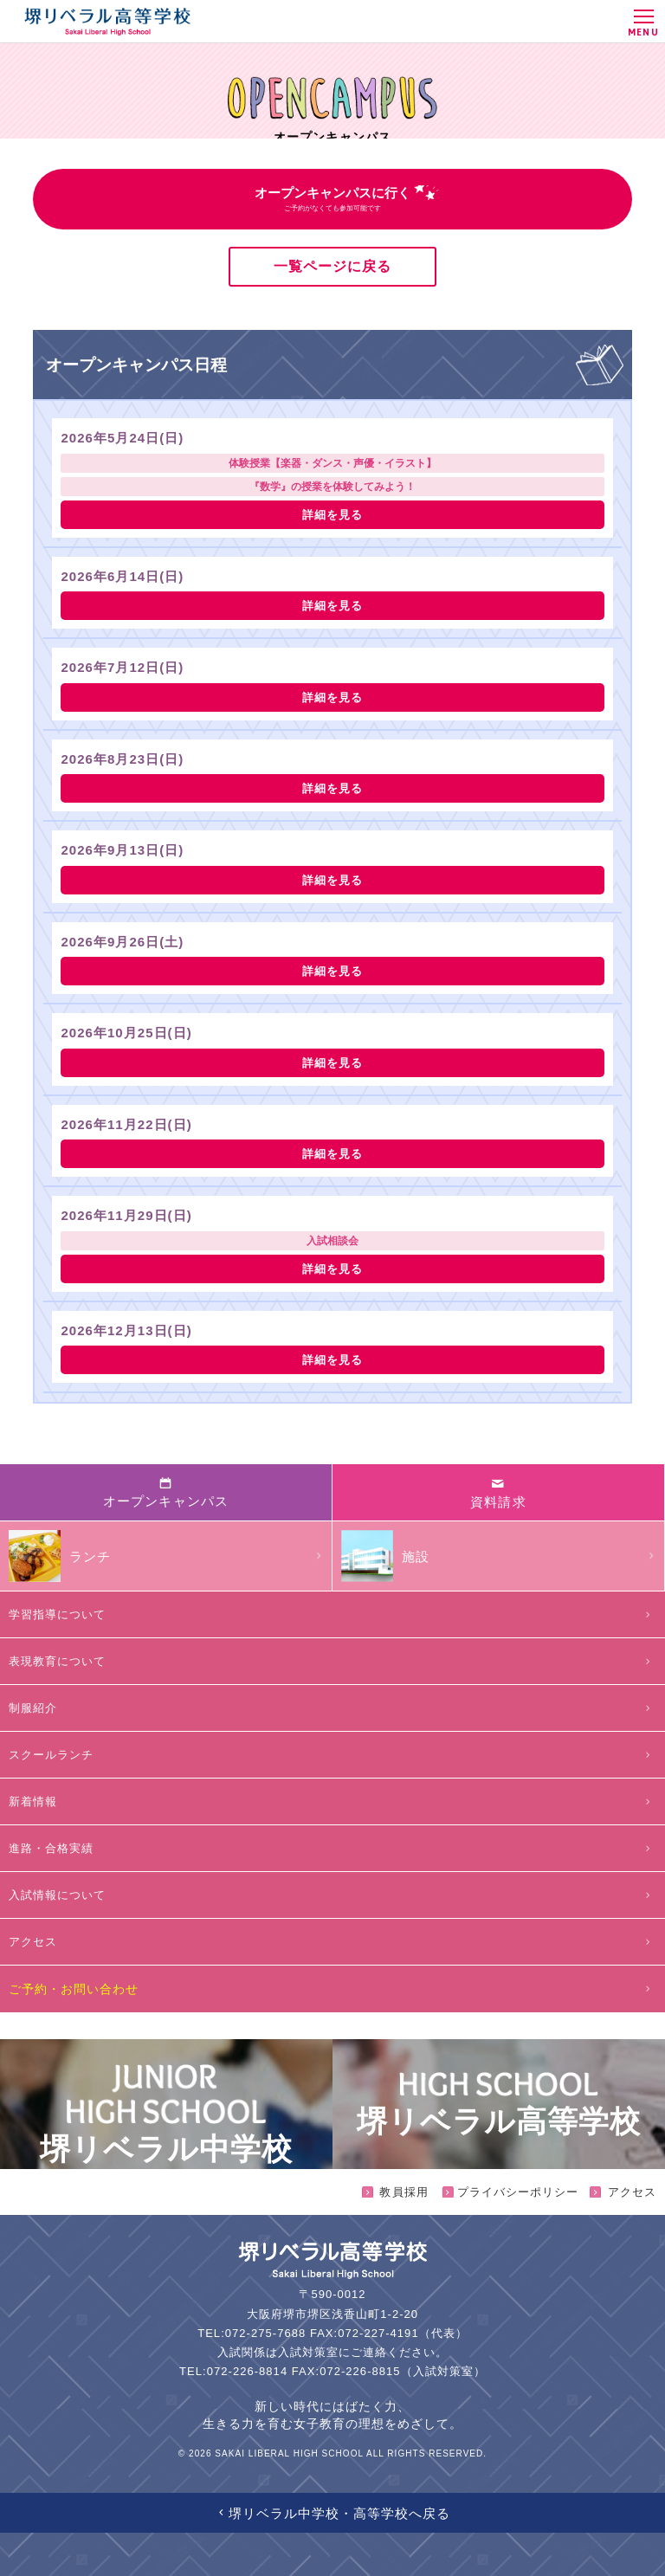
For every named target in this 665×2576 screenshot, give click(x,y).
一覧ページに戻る (332, 266)
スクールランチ (332, 1754)
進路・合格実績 (332, 1848)
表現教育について (332, 1661)
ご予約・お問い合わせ (332, 1989)
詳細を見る (332, 514)
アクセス (332, 1941)
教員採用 (395, 2192)
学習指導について (332, 1614)
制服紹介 (332, 1707)
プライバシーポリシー (510, 2192)
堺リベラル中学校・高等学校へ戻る (333, 2513)
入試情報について (332, 1894)
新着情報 (332, 1801)
